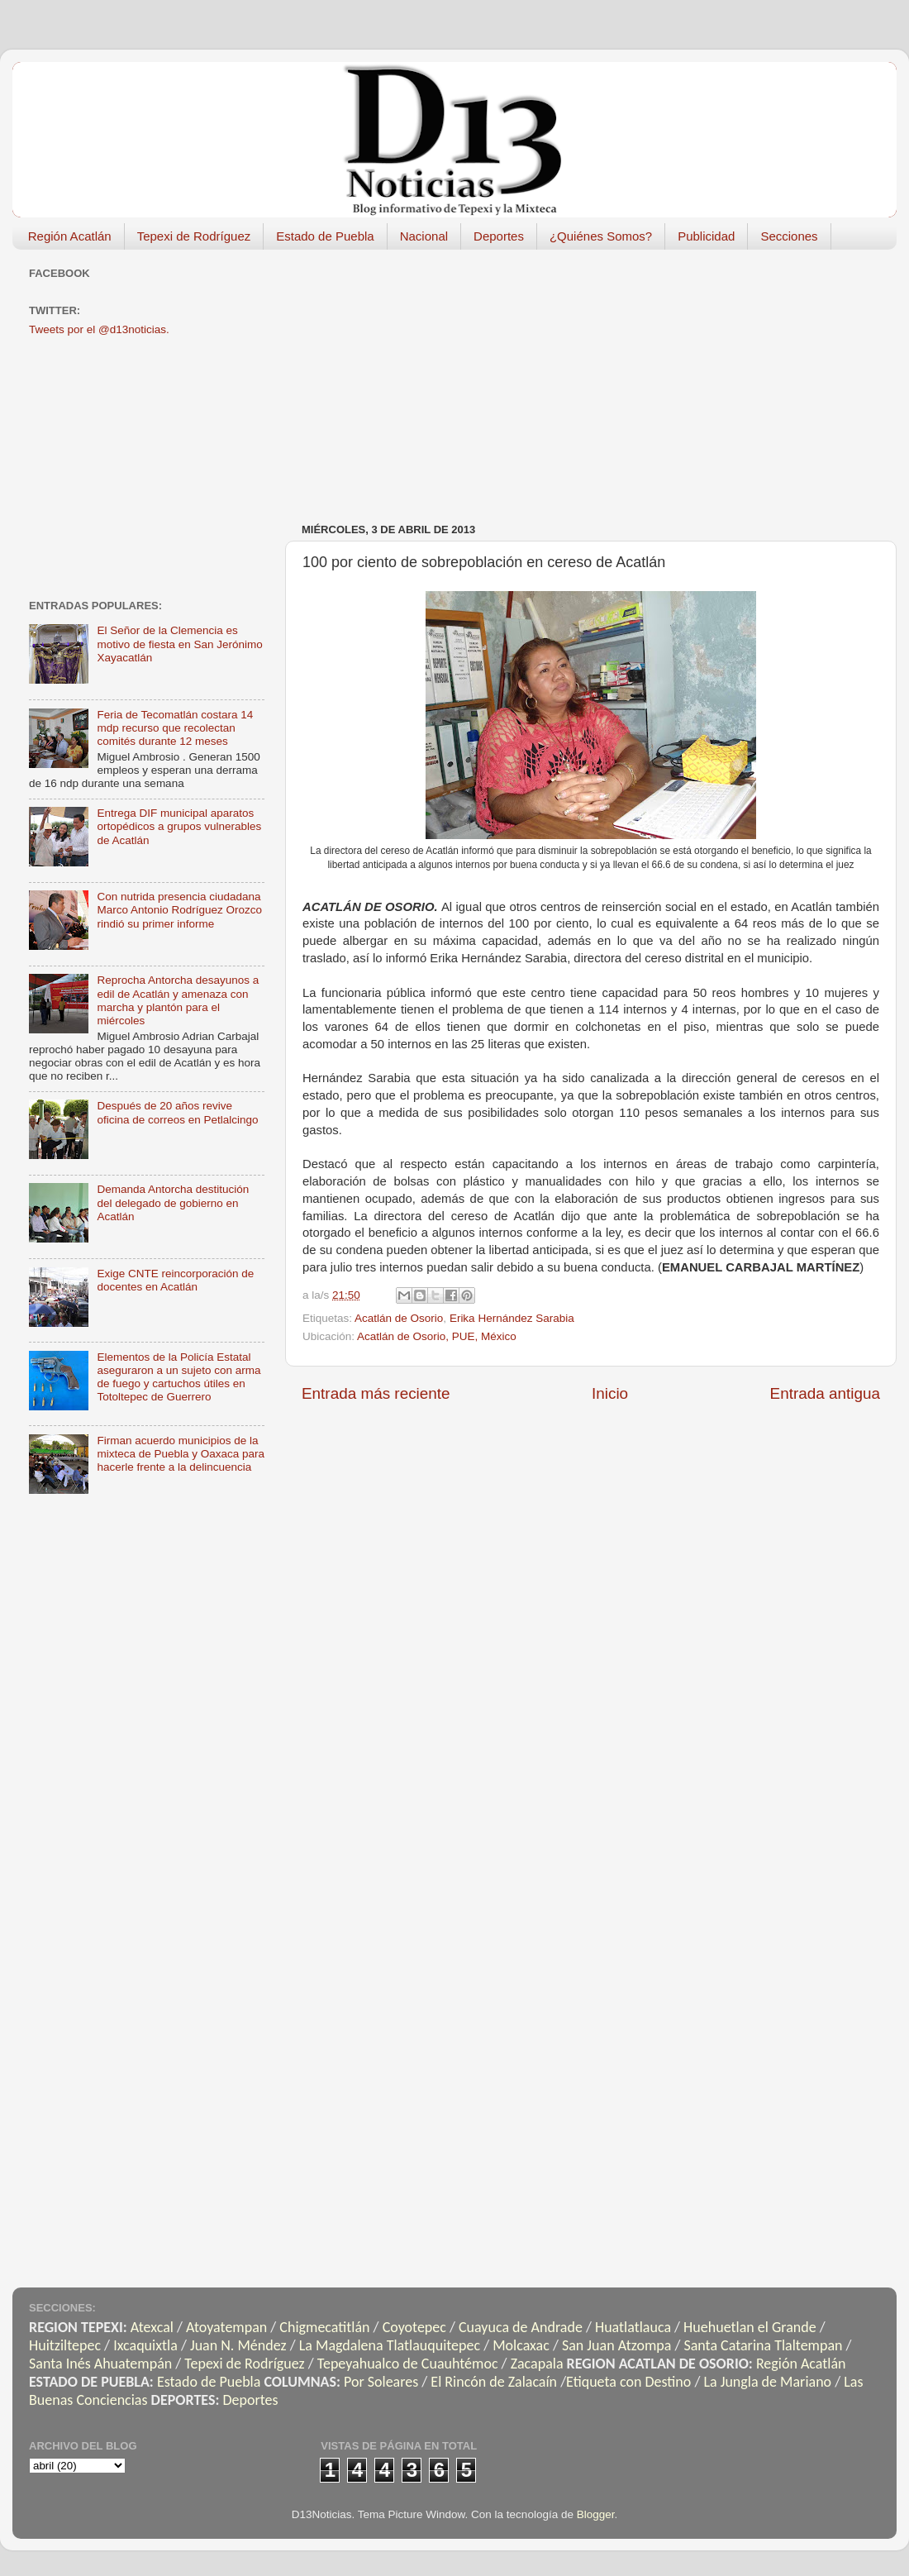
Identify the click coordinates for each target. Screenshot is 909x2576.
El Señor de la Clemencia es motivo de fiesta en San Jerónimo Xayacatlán (179, 643)
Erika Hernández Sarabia (512, 1318)
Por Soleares (381, 2382)
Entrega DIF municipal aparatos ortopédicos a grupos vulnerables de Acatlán (179, 826)
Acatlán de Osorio (399, 1318)
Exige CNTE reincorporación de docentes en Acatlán (175, 1280)
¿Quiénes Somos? (601, 236)
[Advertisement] (579, 378)
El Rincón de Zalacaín (494, 2382)
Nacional (424, 236)
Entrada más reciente (376, 1393)
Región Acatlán (70, 236)
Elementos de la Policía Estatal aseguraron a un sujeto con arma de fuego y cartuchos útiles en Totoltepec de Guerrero (178, 1377)
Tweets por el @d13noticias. (99, 329)
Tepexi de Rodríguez (194, 236)
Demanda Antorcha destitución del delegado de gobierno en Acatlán (173, 1202)
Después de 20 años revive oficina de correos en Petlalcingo (177, 1112)
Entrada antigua (825, 1393)
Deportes (499, 236)
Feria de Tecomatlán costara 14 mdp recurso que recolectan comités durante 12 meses (175, 727)
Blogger (596, 2514)
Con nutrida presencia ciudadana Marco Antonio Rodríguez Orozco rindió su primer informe (179, 909)
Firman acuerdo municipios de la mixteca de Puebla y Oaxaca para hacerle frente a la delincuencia (180, 1453)
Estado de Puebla (325, 236)
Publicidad (706, 236)
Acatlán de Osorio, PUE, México (436, 1336)
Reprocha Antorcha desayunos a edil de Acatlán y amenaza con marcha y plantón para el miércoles (178, 1000)
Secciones (788, 236)
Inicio (610, 1393)
